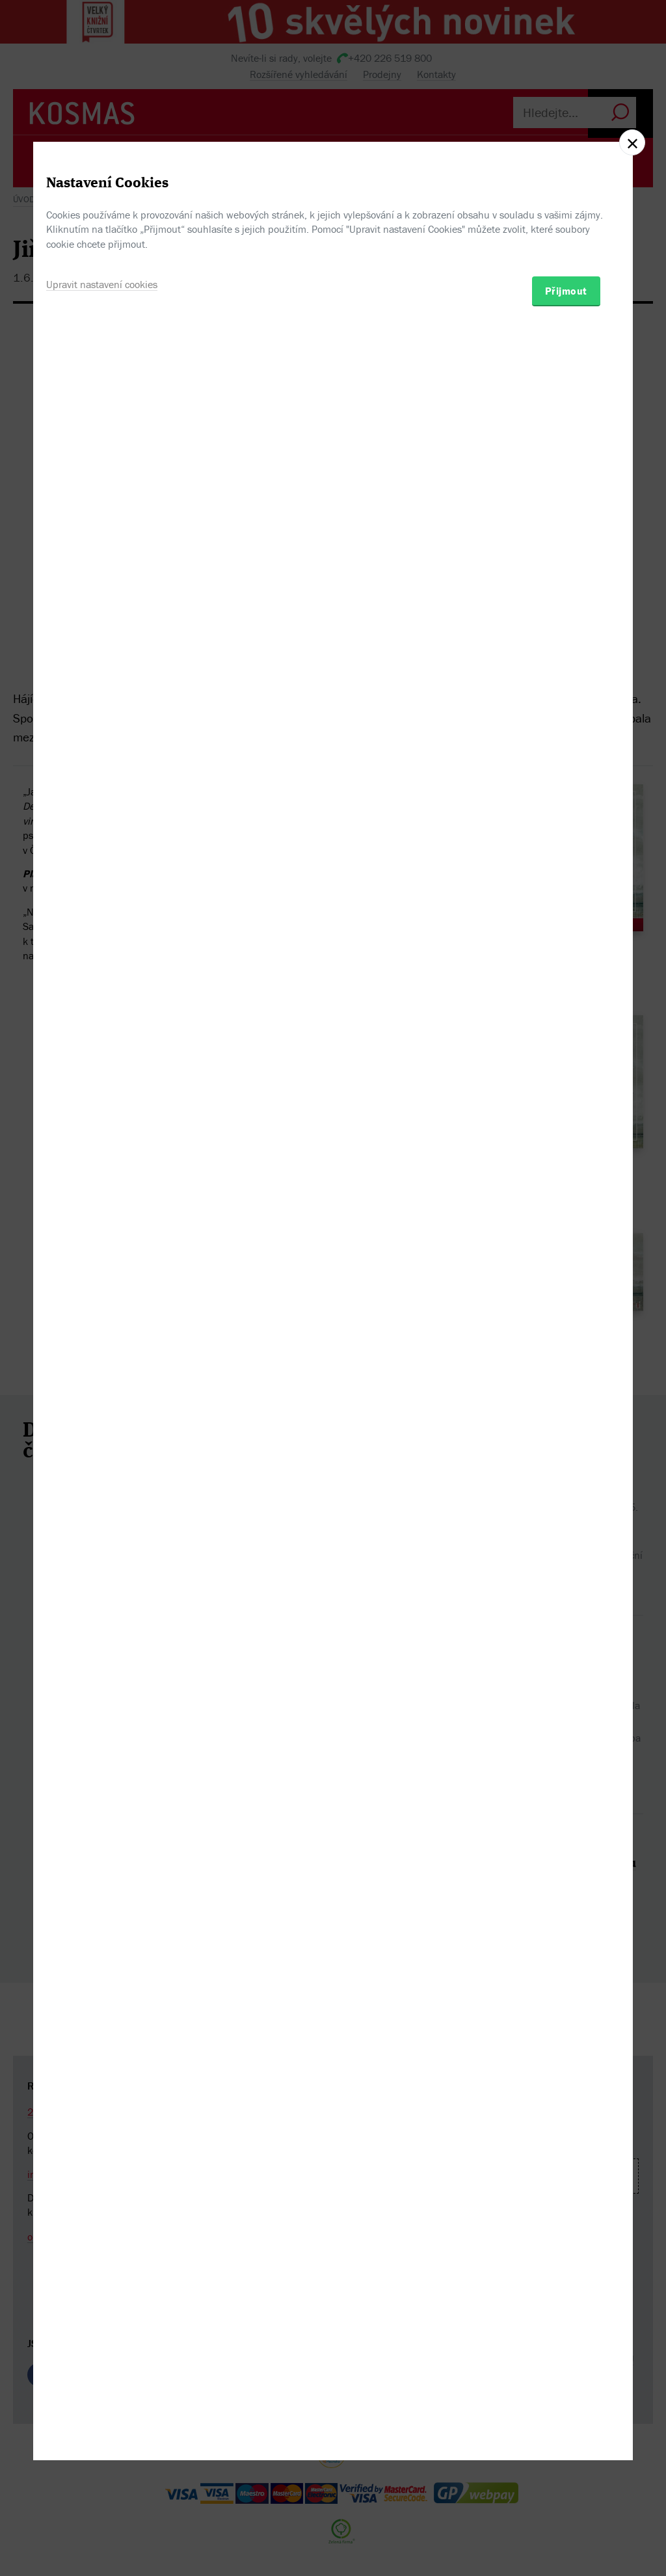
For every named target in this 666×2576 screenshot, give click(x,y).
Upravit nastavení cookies (101, 1354)
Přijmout (566, 1361)
